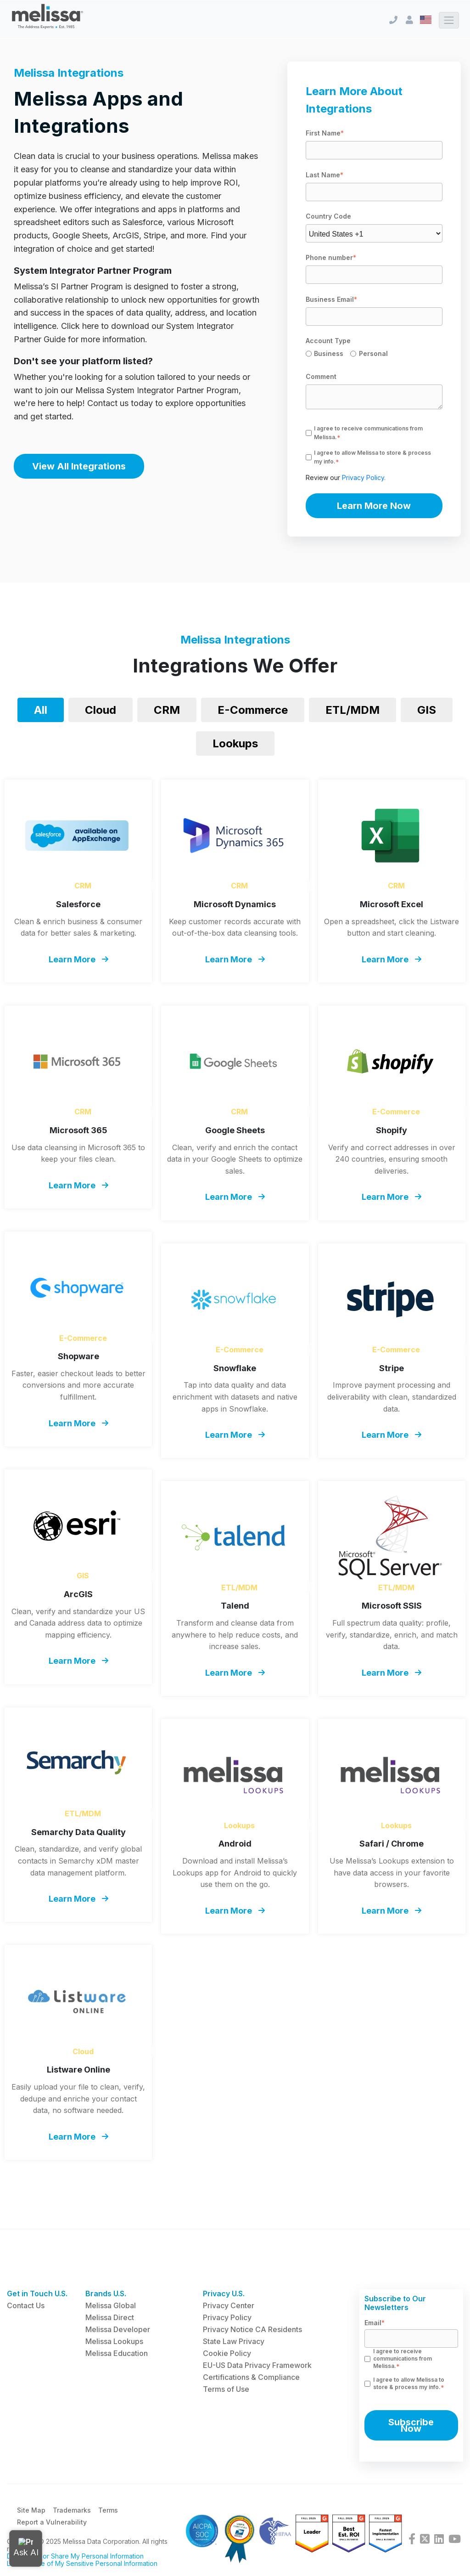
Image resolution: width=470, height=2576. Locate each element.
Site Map (31, 2511)
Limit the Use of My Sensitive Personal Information (82, 2564)
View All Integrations (79, 466)
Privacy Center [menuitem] (228, 2305)
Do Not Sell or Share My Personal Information (75, 2557)
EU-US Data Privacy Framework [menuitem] (257, 2365)
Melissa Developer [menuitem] (117, 2329)
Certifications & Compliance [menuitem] (251, 2377)
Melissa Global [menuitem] (110, 2305)
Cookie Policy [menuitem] (227, 2353)
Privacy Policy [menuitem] (227, 2317)
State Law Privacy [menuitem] (233, 2341)
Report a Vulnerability (52, 2523)
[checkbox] (374, 355)
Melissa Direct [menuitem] (109, 2317)
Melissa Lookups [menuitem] (114, 2341)
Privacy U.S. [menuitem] (224, 2293)
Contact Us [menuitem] (26, 2305)
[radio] (328, 355)
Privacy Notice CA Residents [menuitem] (252, 2329)
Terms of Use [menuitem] (226, 2389)
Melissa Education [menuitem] (116, 2353)
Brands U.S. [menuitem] (105, 2293)
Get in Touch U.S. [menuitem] (37, 2293)
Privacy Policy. (364, 477)
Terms (108, 2511)
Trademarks (72, 2511)
